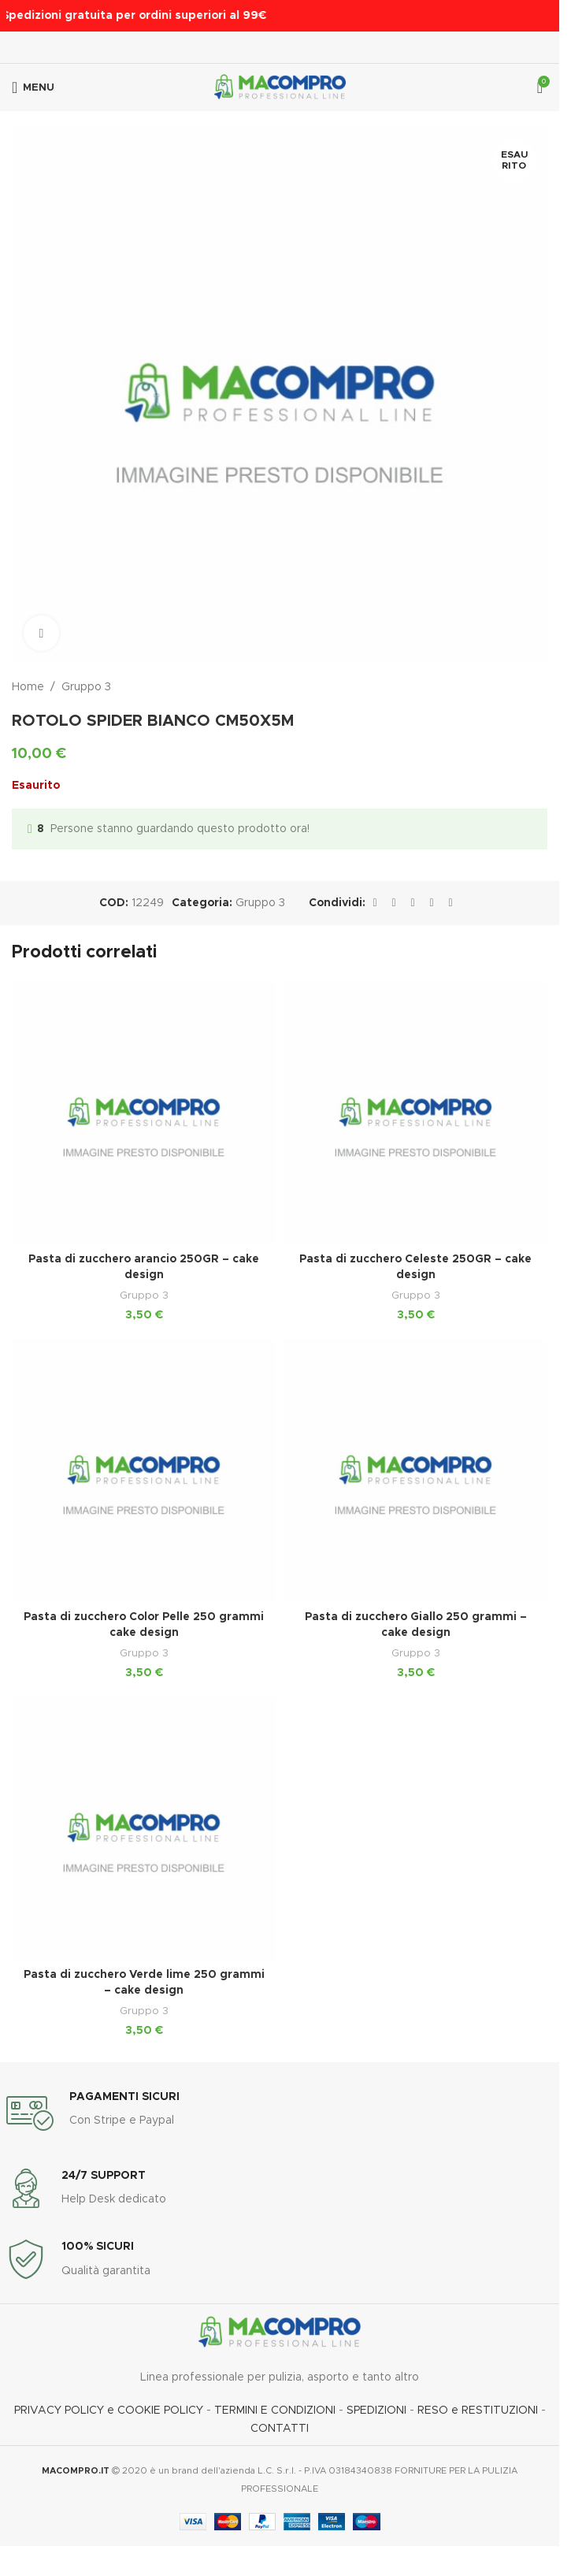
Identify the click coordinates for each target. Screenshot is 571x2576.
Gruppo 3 (86, 687)
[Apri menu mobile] (33, 87)
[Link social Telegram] (450, 903)
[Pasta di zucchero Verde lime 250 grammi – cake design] (144, 1829)
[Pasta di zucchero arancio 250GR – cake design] (144, 1113)
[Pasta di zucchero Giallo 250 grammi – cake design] (415, 1471)
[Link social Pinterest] (412, 903)
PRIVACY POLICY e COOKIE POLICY (110, 2410)
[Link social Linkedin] (431, 903)
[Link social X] (393, 903)
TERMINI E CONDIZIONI (275, 2410)
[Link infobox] (280, 2113)
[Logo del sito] (279, 87)
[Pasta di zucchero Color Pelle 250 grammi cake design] (144, 1471)
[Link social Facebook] (374, 903)
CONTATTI (279, 2428)
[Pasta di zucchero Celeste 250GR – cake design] (415, 1113)
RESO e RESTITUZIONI (477, 2410)
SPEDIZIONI (376, 2410)
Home (28, 687)
